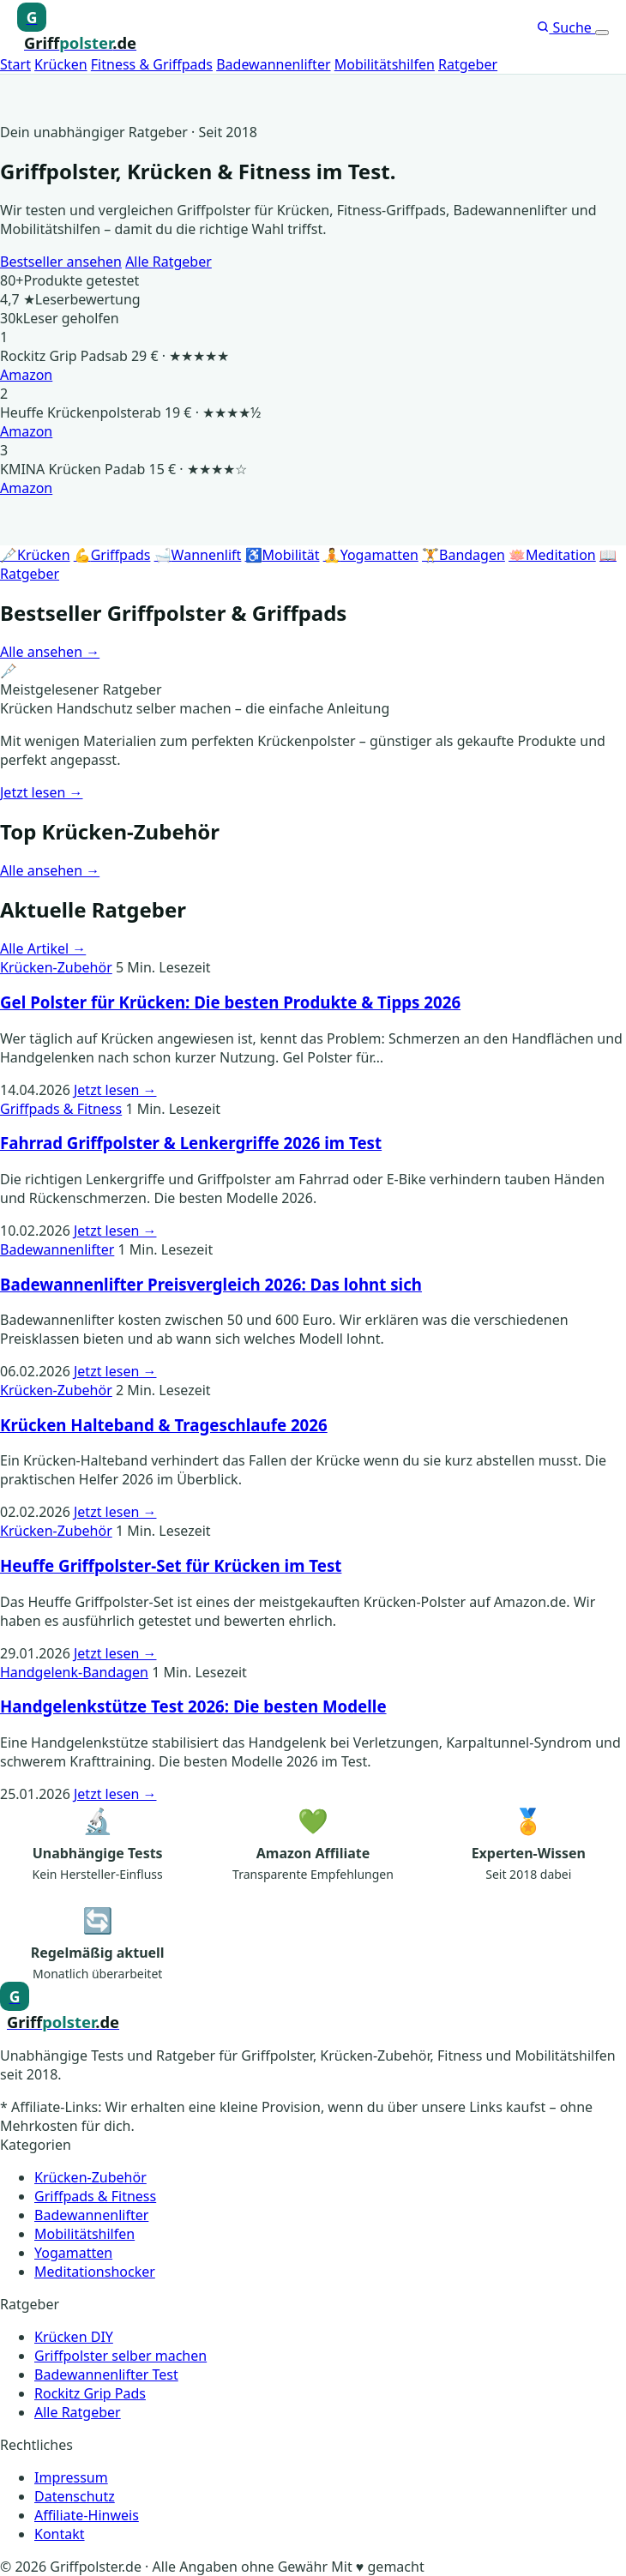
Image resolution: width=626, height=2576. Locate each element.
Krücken (60, 64)
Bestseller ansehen (61, 261)
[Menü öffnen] (602, 32)
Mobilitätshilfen (384, 64)
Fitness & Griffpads (152, 64)
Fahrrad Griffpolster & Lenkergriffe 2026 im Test (191, 1142)
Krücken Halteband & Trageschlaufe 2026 (164, 1424)
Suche (566, 27)
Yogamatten (73, 2252)
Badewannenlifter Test (106, 2374)
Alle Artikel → (43, 948)
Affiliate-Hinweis (86, 2515)
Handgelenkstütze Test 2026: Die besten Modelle (193, 1706)
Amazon (26, 374)
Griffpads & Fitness (61, 1108)
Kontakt (59, 2534)
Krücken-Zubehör (56, 967)
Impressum (71, 2477)
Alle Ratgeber (168, 261)
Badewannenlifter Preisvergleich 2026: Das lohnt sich (211, 1284)
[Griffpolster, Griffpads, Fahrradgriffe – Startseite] (76, 28)
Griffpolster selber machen (120, 2355)
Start (15, 64)
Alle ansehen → (49, 651)
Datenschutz (74, 2496)
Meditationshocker (94, 2271)
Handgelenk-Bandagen (74, 1672)
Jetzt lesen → (41, 792)
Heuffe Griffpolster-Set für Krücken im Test (170, 1565)
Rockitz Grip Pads (90, 2393)
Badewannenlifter (273, 64)
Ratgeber (467, 64)
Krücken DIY (73, 2336)
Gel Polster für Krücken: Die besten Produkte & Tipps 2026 (230, 1002)
